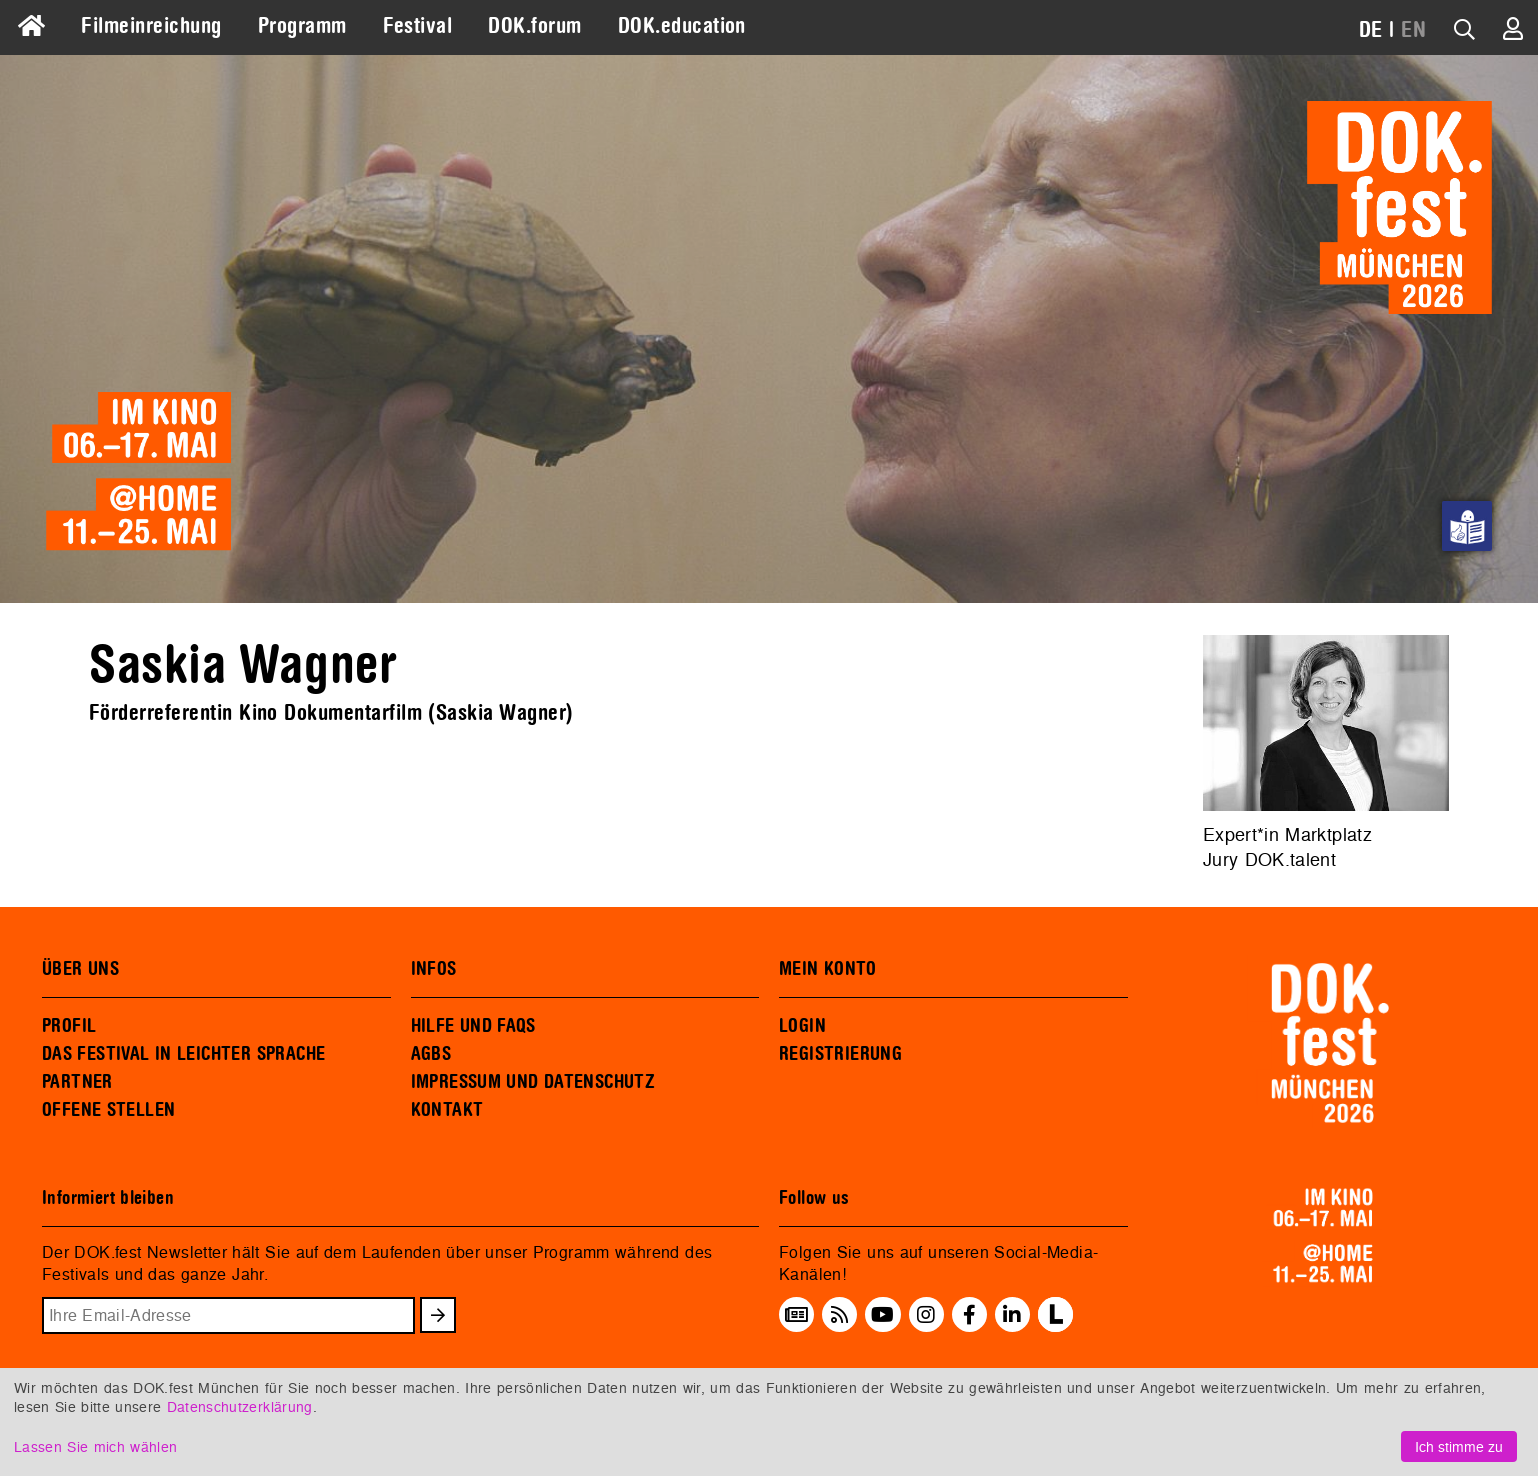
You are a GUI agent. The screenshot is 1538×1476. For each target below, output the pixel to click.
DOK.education (682, 26)
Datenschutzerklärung (240, 1406)
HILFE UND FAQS (473, 1026)
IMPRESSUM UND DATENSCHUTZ (533, 1082)
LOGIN (802, 1026)
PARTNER (77, 1082)
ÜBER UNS (80, 969)
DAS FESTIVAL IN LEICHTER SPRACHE (183, 1054)
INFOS (434, 969)
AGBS (431, 1054)
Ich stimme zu (1459, 1446)
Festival (418, 26)
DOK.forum (534, 26)
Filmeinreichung (151, 26)
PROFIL (69, 1026)
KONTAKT (447, 1110)
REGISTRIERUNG (840, 1054)
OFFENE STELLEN (108, 1110)
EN (1413, 30)
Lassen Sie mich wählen (95, 1446)
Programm (302, 26)
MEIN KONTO (828, 969)
